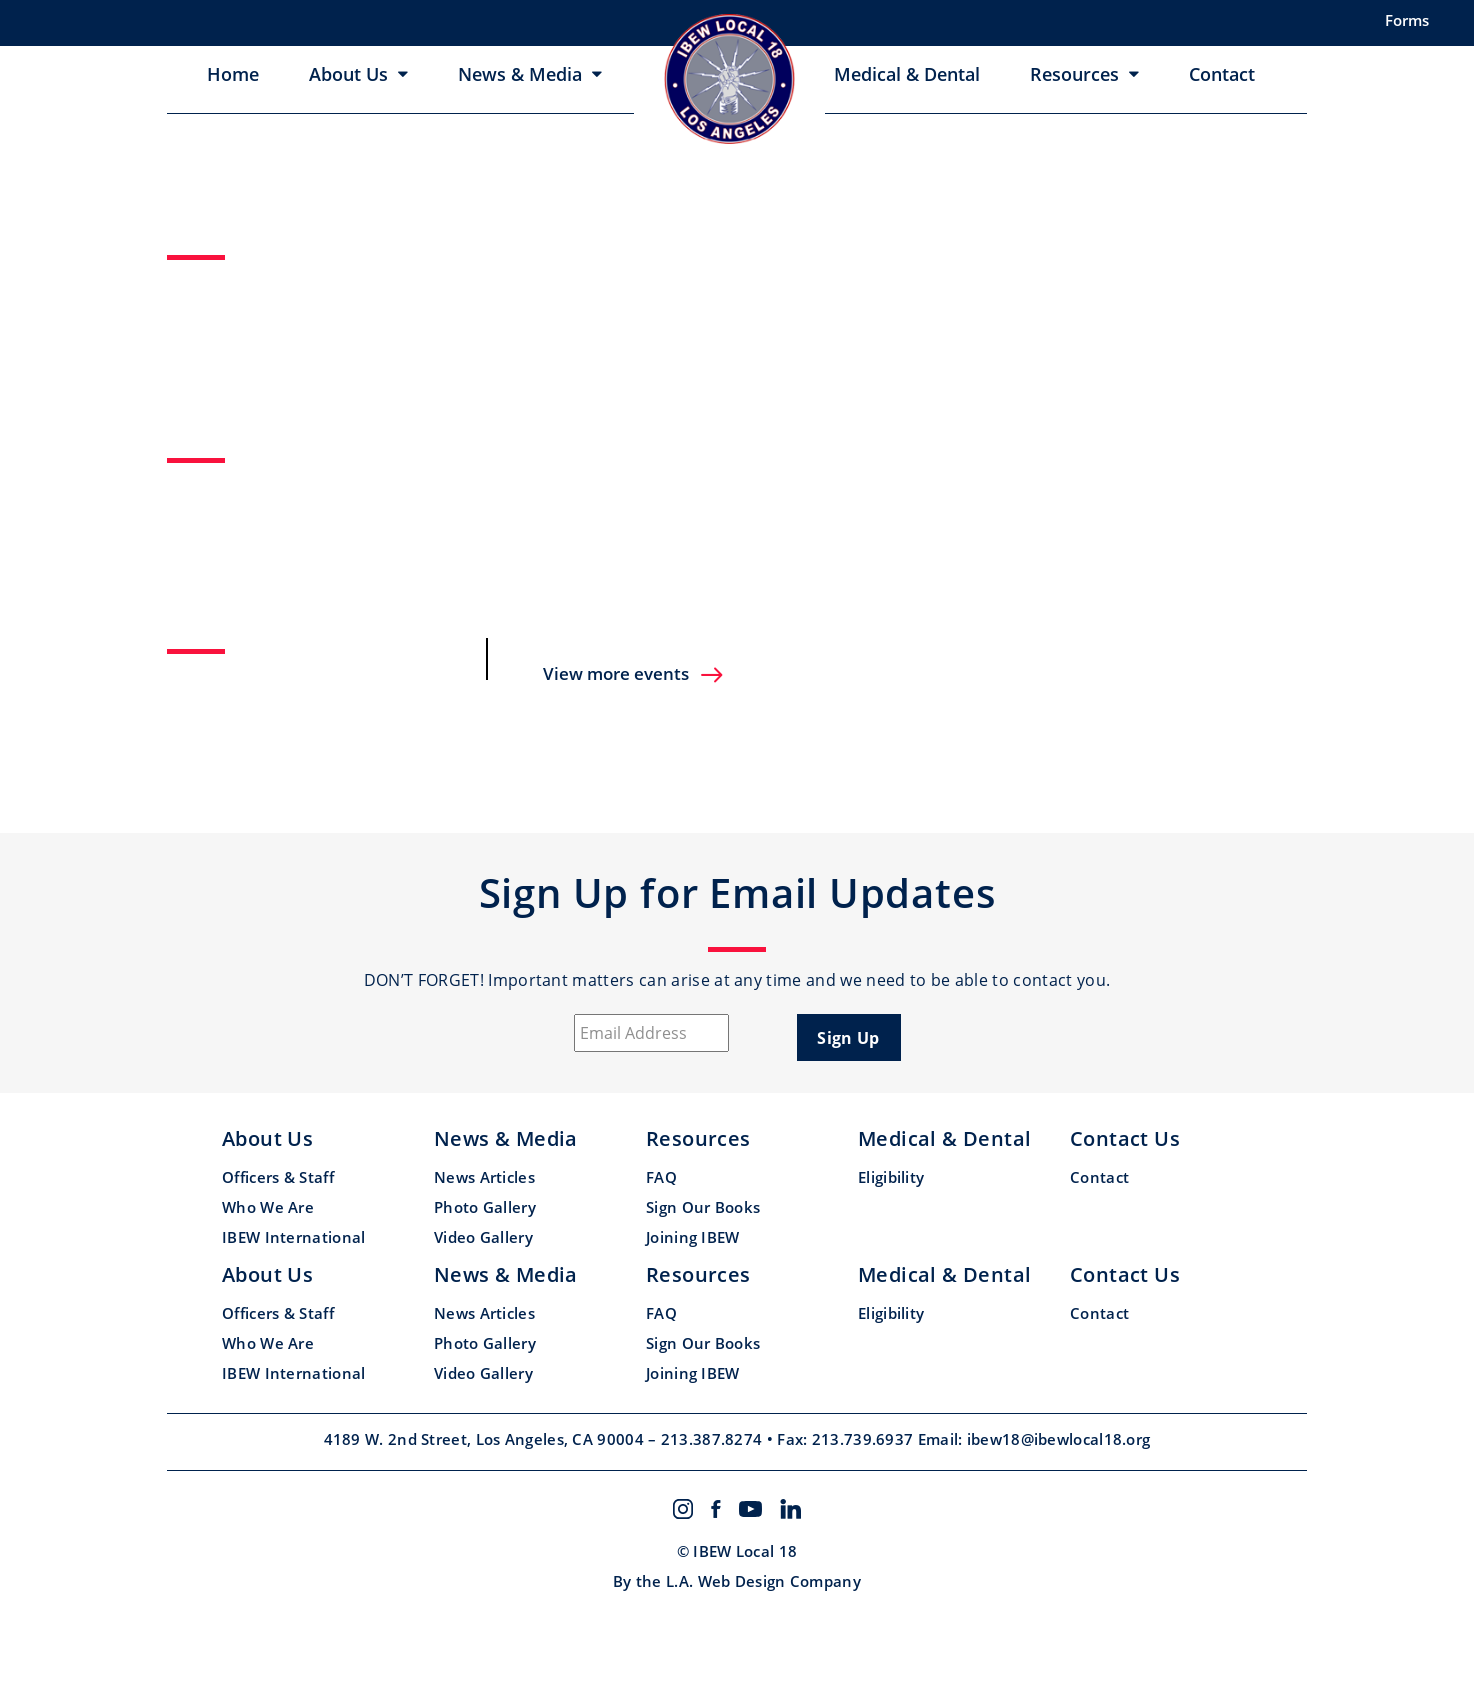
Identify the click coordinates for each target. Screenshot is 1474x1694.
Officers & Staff (278, 1177)
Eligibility (891, 1177)
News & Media (520, 74)
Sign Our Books (703, 1207)
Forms (1407, 20)
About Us (348, 74)
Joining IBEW (693, 1237)
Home (233, 74)
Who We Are (268, 1207)
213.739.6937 (865, 1439)
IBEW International (293, 1237)
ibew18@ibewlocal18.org (1059, 1439)
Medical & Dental (907, 74)
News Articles (484, 1177)
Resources (1074, 74)
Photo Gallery (485, 1207)
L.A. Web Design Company (763, 1581)
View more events (634, 673)
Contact (1222, 74)
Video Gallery (483, 1237)
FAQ (661, 1177)
